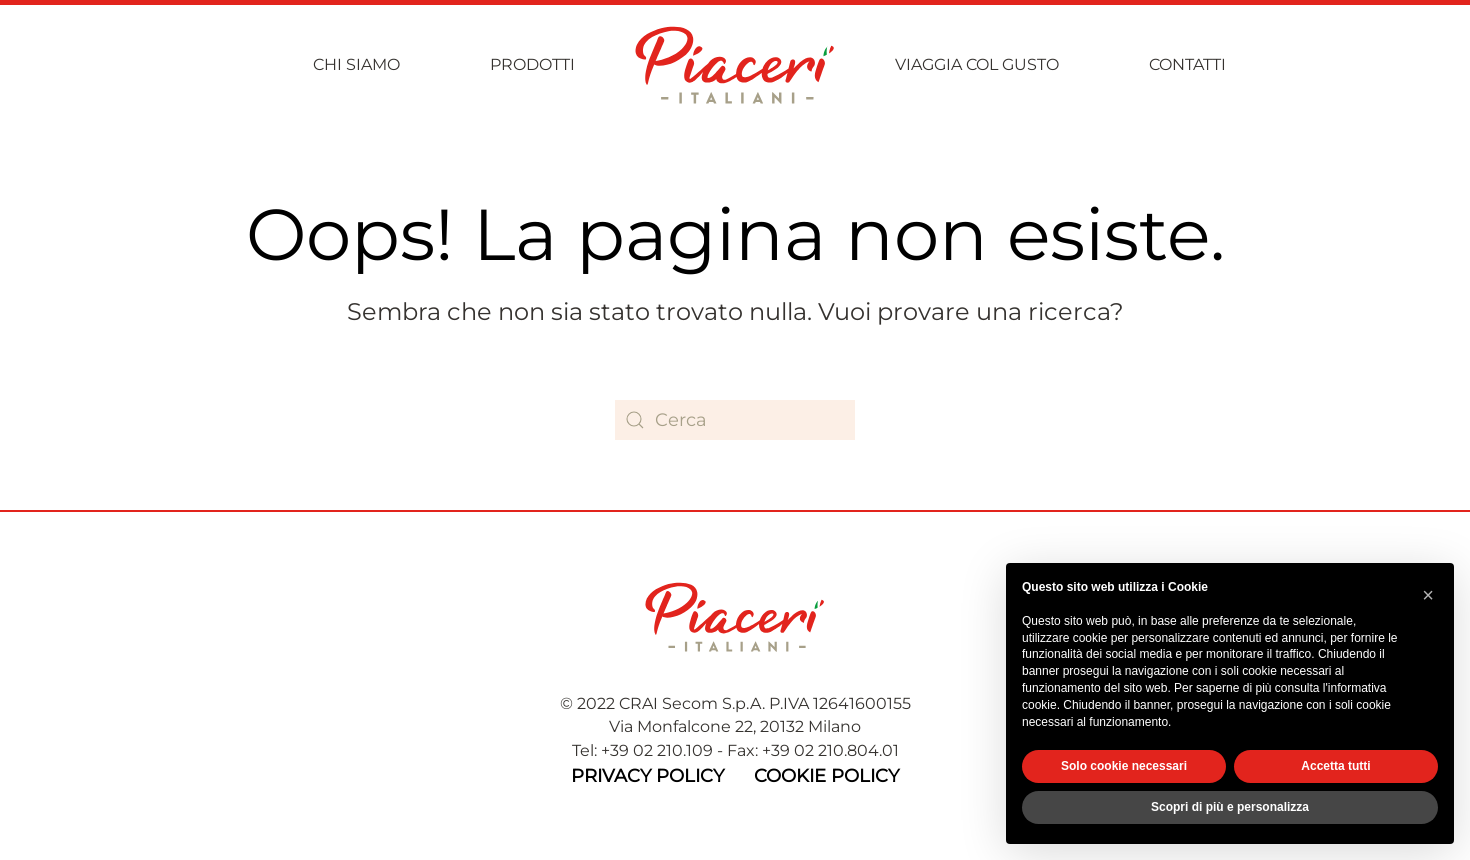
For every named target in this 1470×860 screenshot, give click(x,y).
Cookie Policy (826, 776)
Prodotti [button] (532, 64)
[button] (1428, 595)
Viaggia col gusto (977, 64)
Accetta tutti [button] (1335, 766)
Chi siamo (356, 64)
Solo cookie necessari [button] (1124, 766)
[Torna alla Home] (735, 65)
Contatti (1187, 64)
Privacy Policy (647, 776)
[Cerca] (735, 420)
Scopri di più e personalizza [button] (1230, 807)
